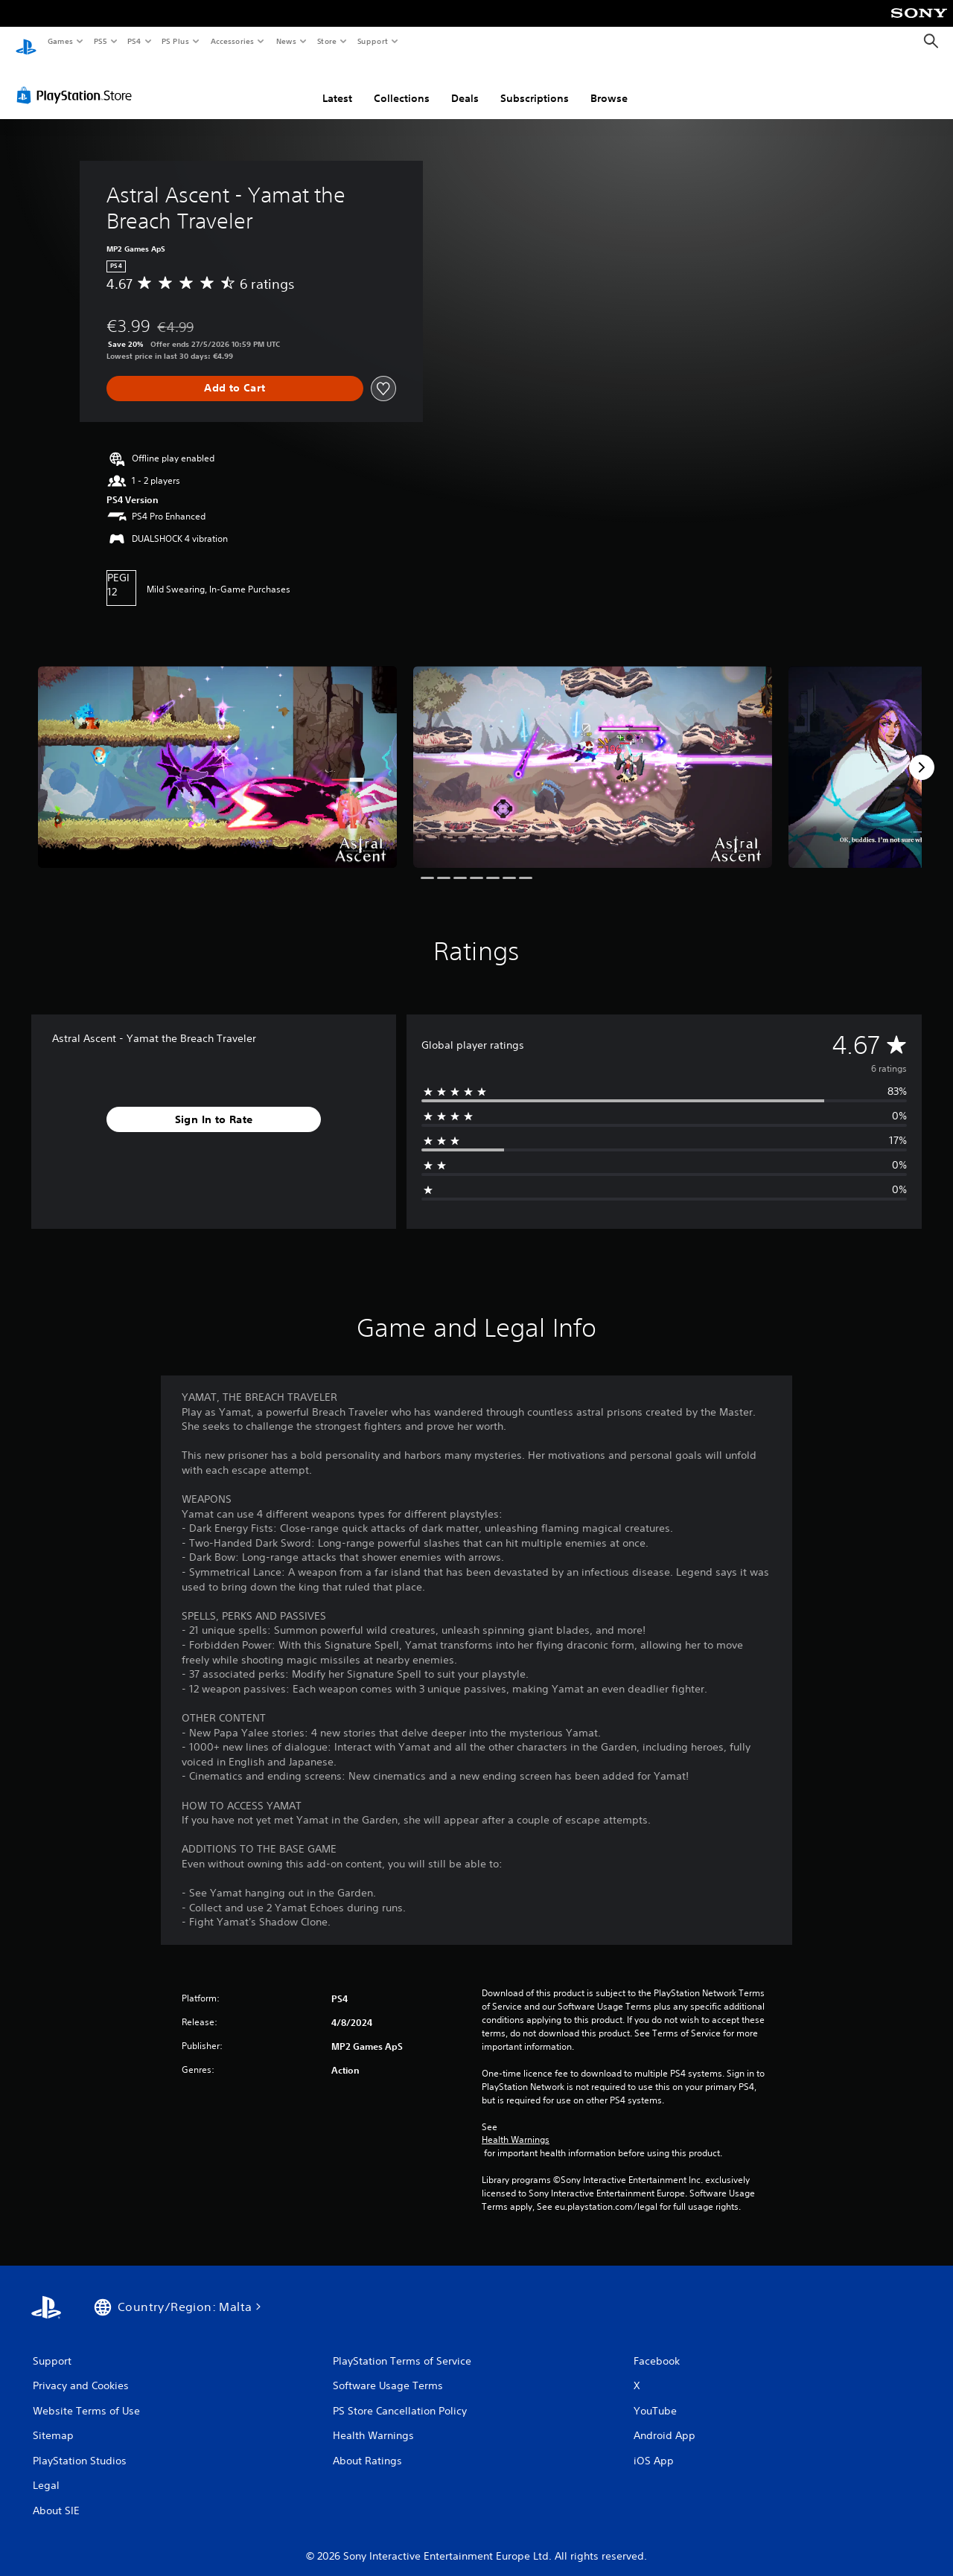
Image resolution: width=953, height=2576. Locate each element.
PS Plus (176, 41)
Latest (337, 84)
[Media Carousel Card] (217, 753)
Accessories (231, 41)
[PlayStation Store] (77, 81)
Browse (609, 84)
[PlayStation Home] (26, 42)
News (286, 41)
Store (326, 41)
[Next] (921, 753)
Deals (465, 84)
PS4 (134, 41)
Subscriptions (534, 84)
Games (59, 41)
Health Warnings (515, 2126)
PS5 (100, 41)
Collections (402, 84)
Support (372, 41)
